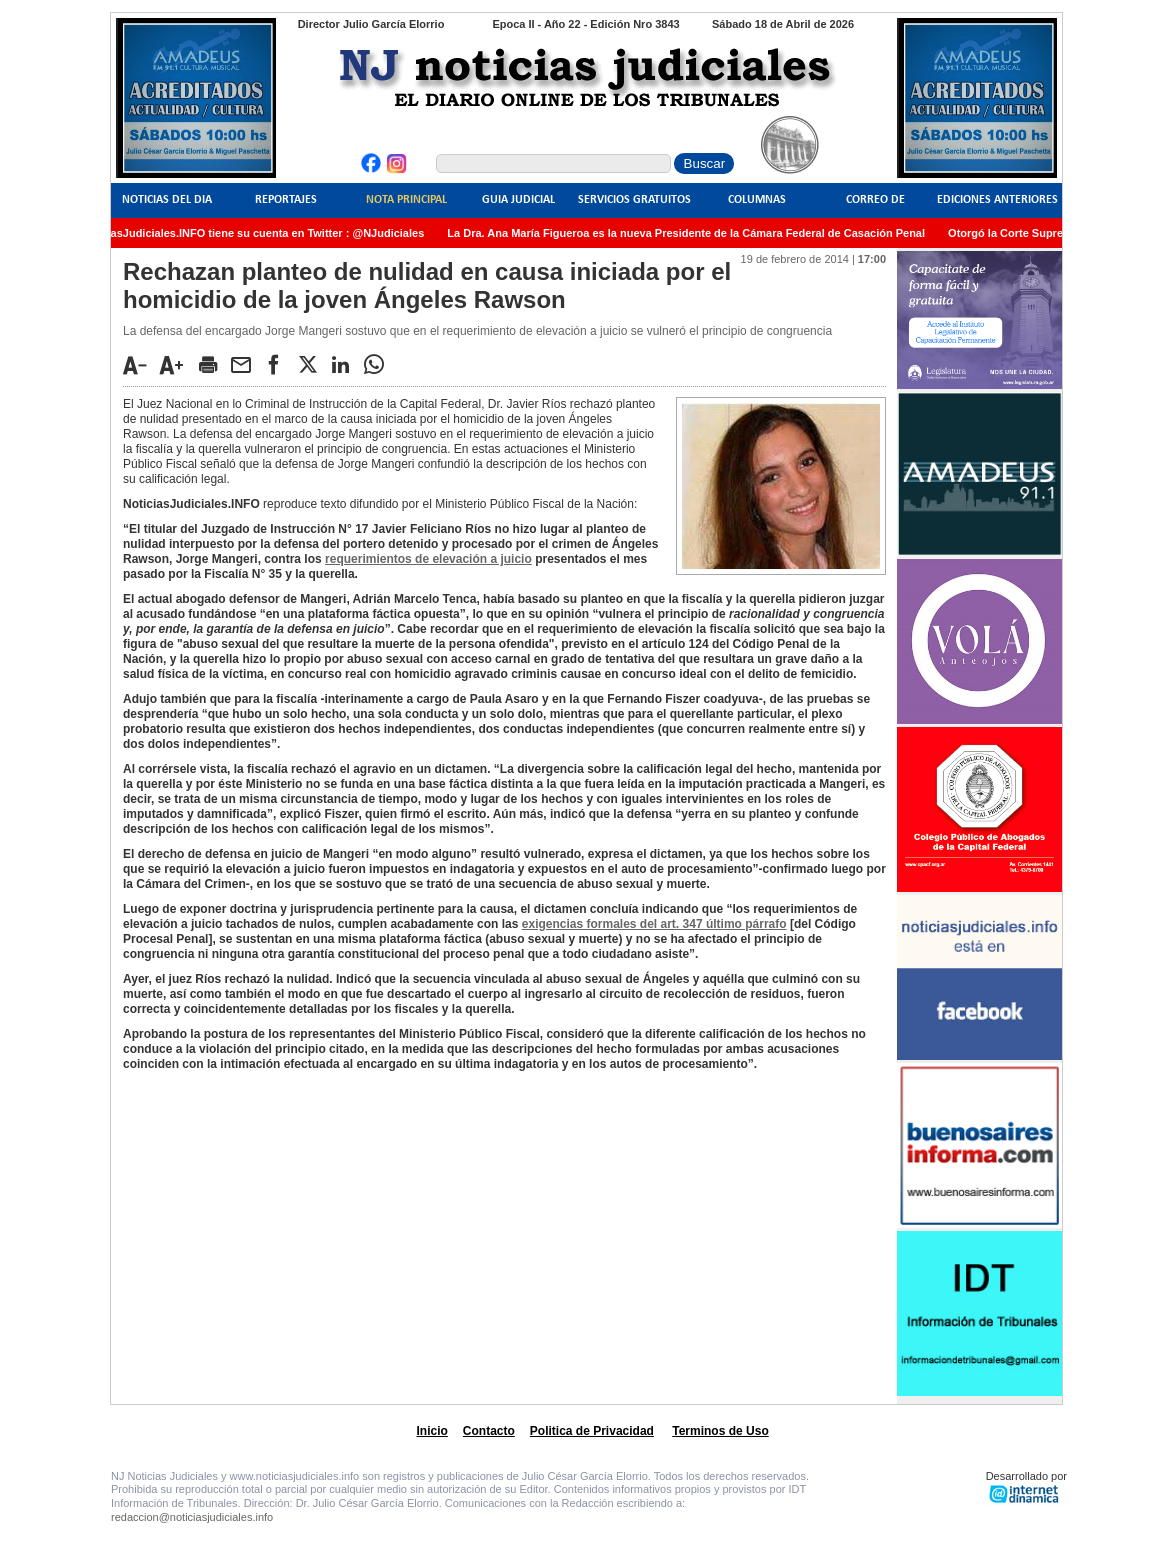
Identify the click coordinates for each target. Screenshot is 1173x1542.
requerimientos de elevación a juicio (428, 559)
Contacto (489, 1431)
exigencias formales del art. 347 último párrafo (654, 924)
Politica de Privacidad (592, 1431)
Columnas (757, 200)
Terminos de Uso (720, 1431)
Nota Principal (406, 200)
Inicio (432, 1431)
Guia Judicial (518, 200)
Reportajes (286, 200)
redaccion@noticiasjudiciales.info (192, 1517)
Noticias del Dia (167, 200)
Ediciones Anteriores (997, 200)
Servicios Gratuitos (634, 200)
